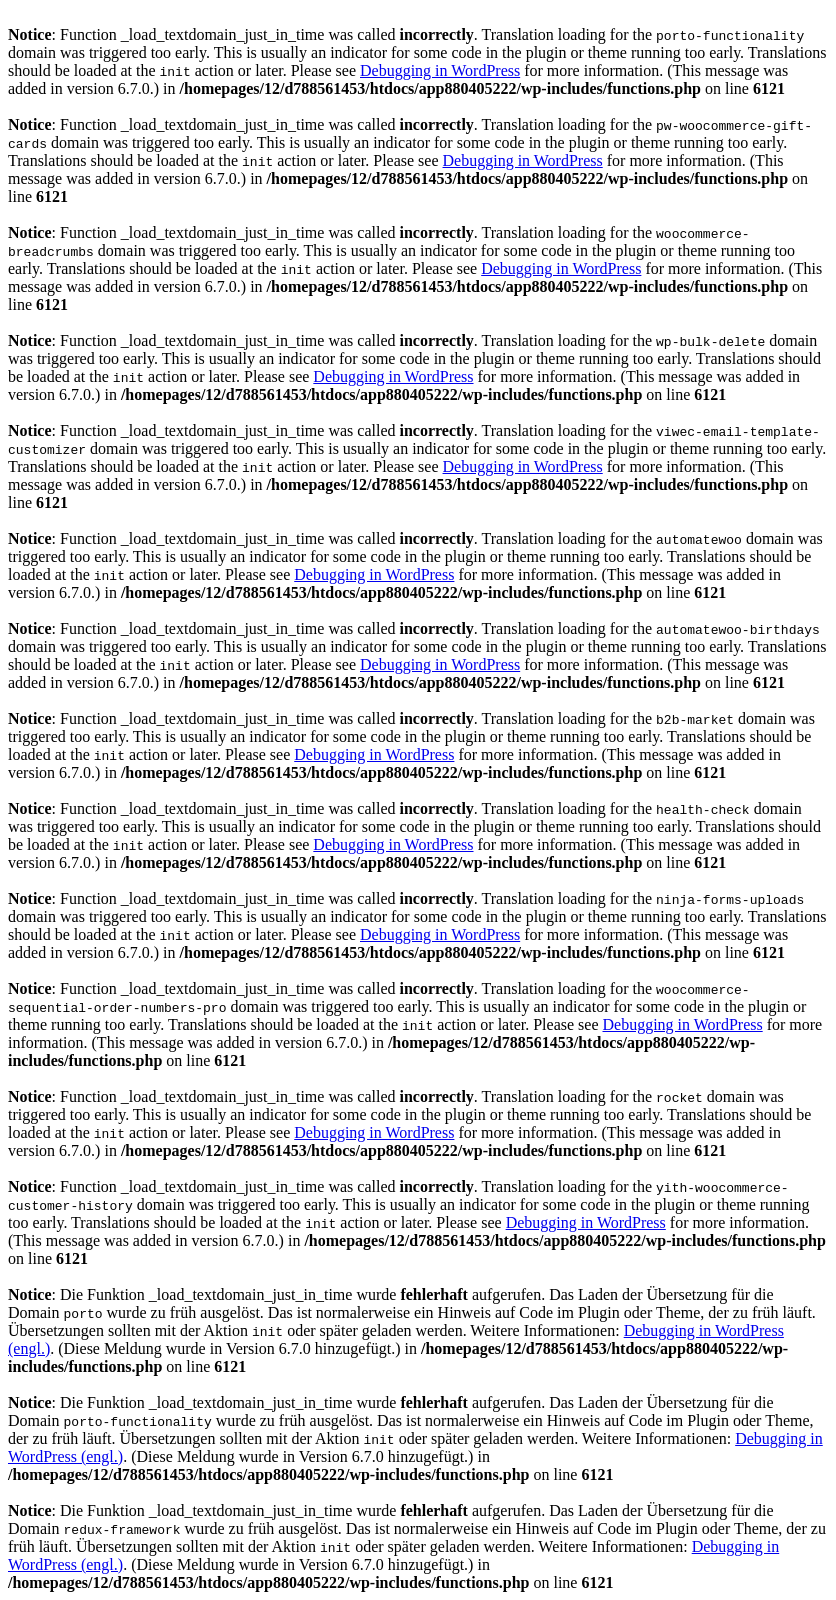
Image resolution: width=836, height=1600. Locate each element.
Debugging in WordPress (440, 70)
